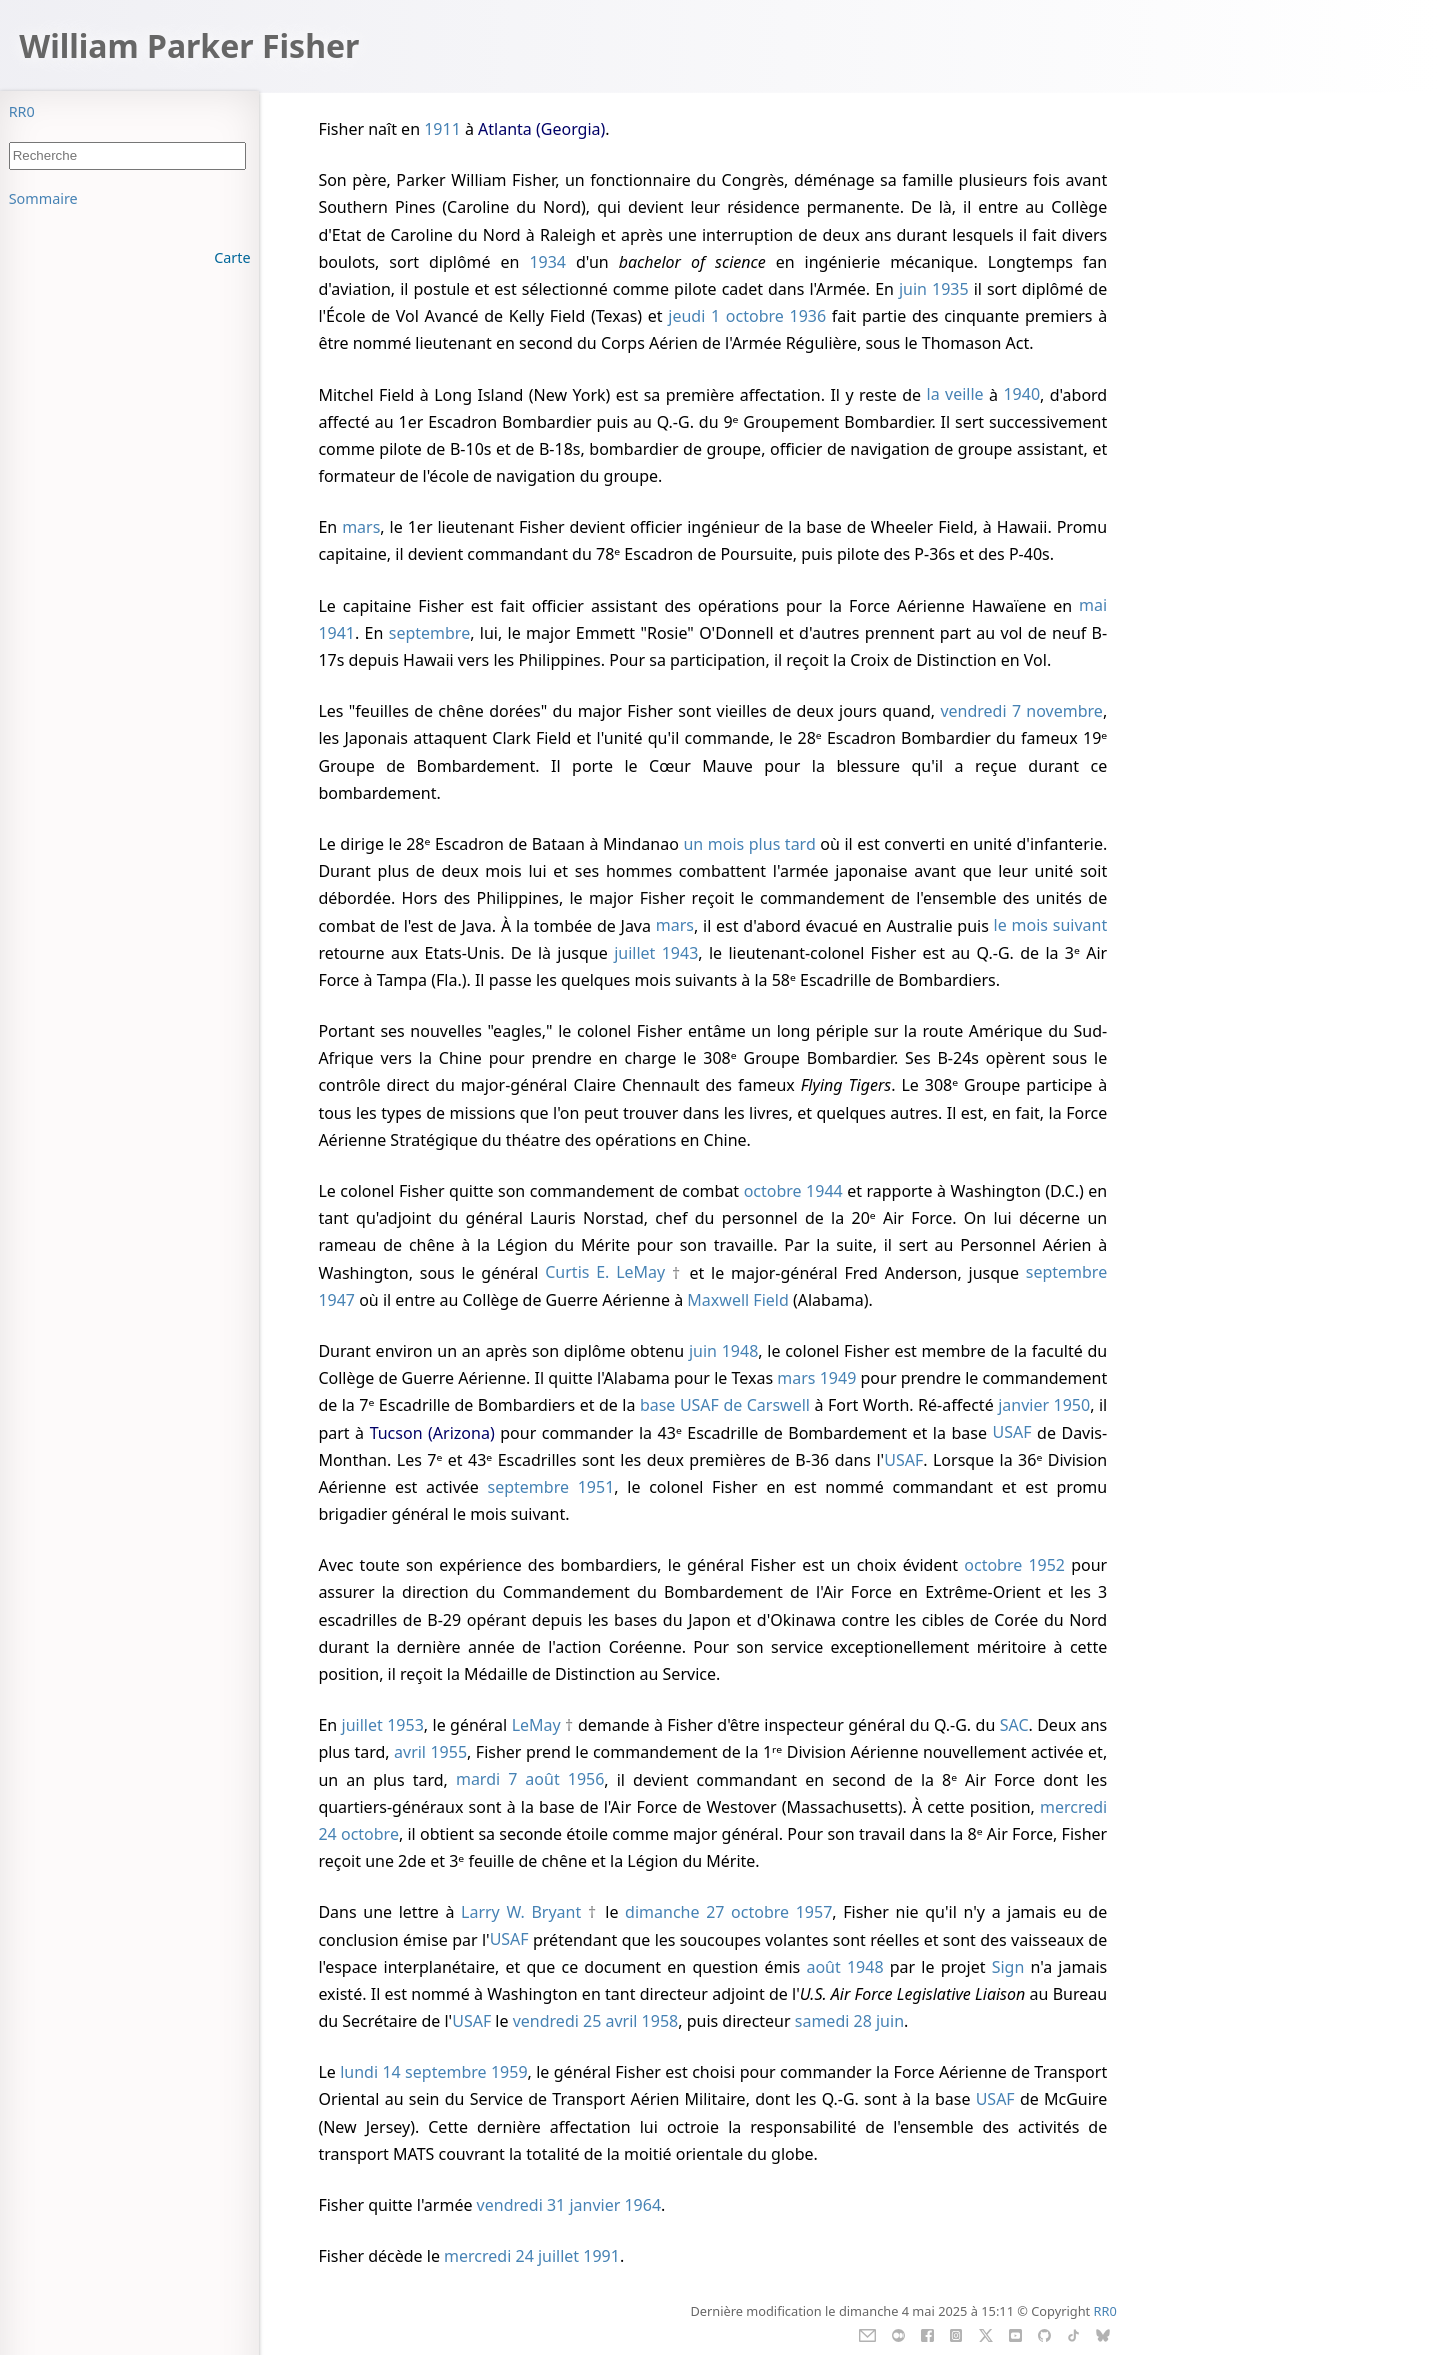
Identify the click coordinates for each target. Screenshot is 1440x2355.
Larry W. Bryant (521, 1912)
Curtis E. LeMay (605, 1273)
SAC (1014, 1725)
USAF (1012, 1433)
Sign (1008, 1967)
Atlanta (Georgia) (541, 129)
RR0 (22, 111)
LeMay (536, 1725)
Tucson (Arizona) (432, 1433)
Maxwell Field (737, 1300)
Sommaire (43, 198)
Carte (232, 257)
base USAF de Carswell (725, 1405)
